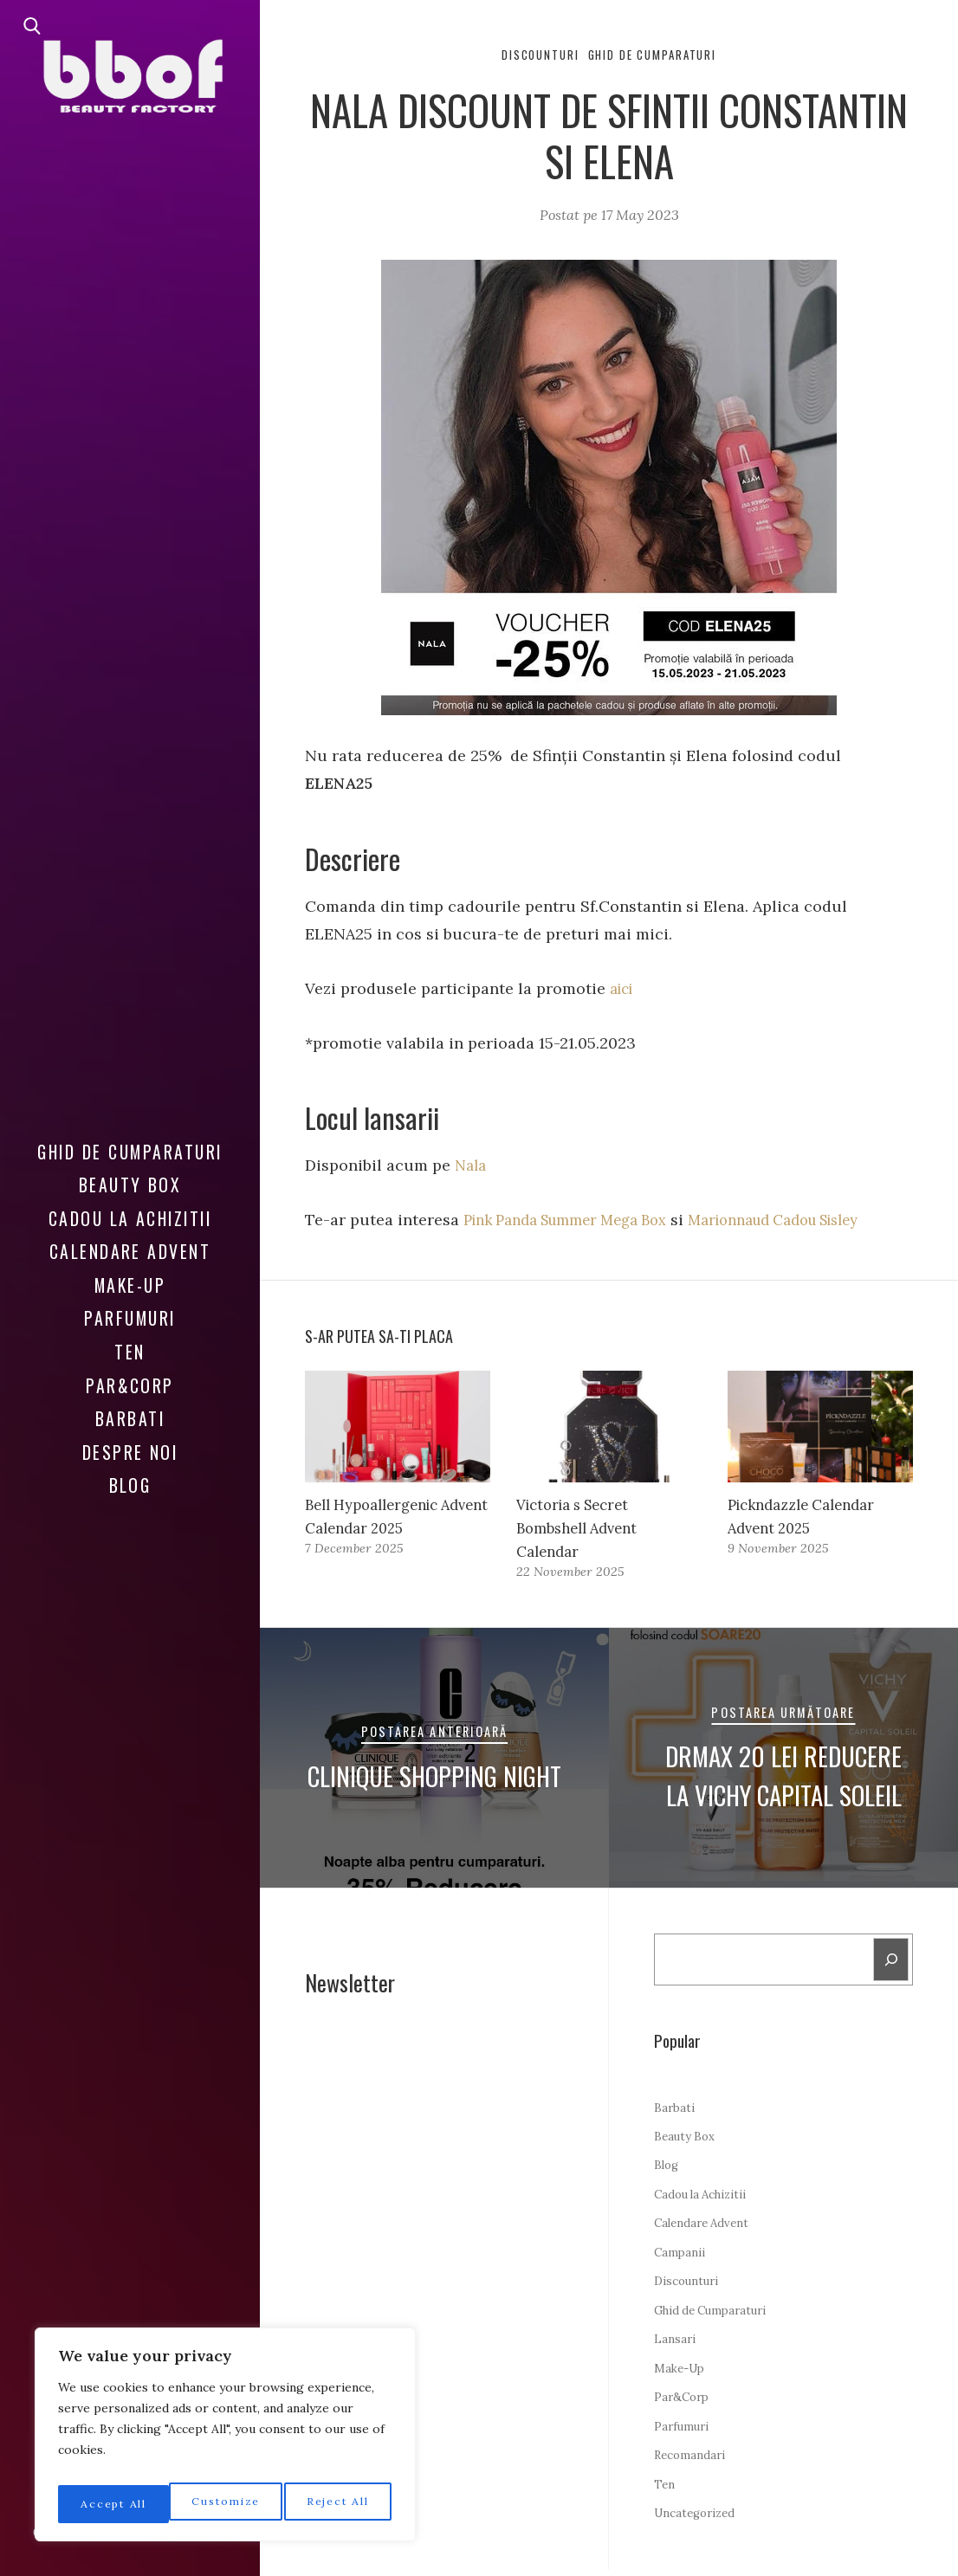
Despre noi (130, 1441)
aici (624, 990)
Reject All (226, 2504)
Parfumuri (129, 1307)
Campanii (681, 2259)
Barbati (130, 1407)
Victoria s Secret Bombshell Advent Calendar (583, 1530)
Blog (130, 1474)
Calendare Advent (130, 1240)
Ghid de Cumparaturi (129, 1140)
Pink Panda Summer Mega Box (577, 1221)
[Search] (890, 1964)
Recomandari (692, 2461)
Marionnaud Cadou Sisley (810, 1221)
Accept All (339, 2504)
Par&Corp (130, 1374)
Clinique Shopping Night (434, 1777)
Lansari (675, 2346)
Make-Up (129, 1274)
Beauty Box (130, 1173)
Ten (129, 1340)
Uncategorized (699, 2520)
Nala (472, 1167)
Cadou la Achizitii (130, 1207)
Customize (113, 2504)
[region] (225, 2440)
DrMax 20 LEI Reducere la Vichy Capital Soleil (783, 1777)
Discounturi (533, 56)
